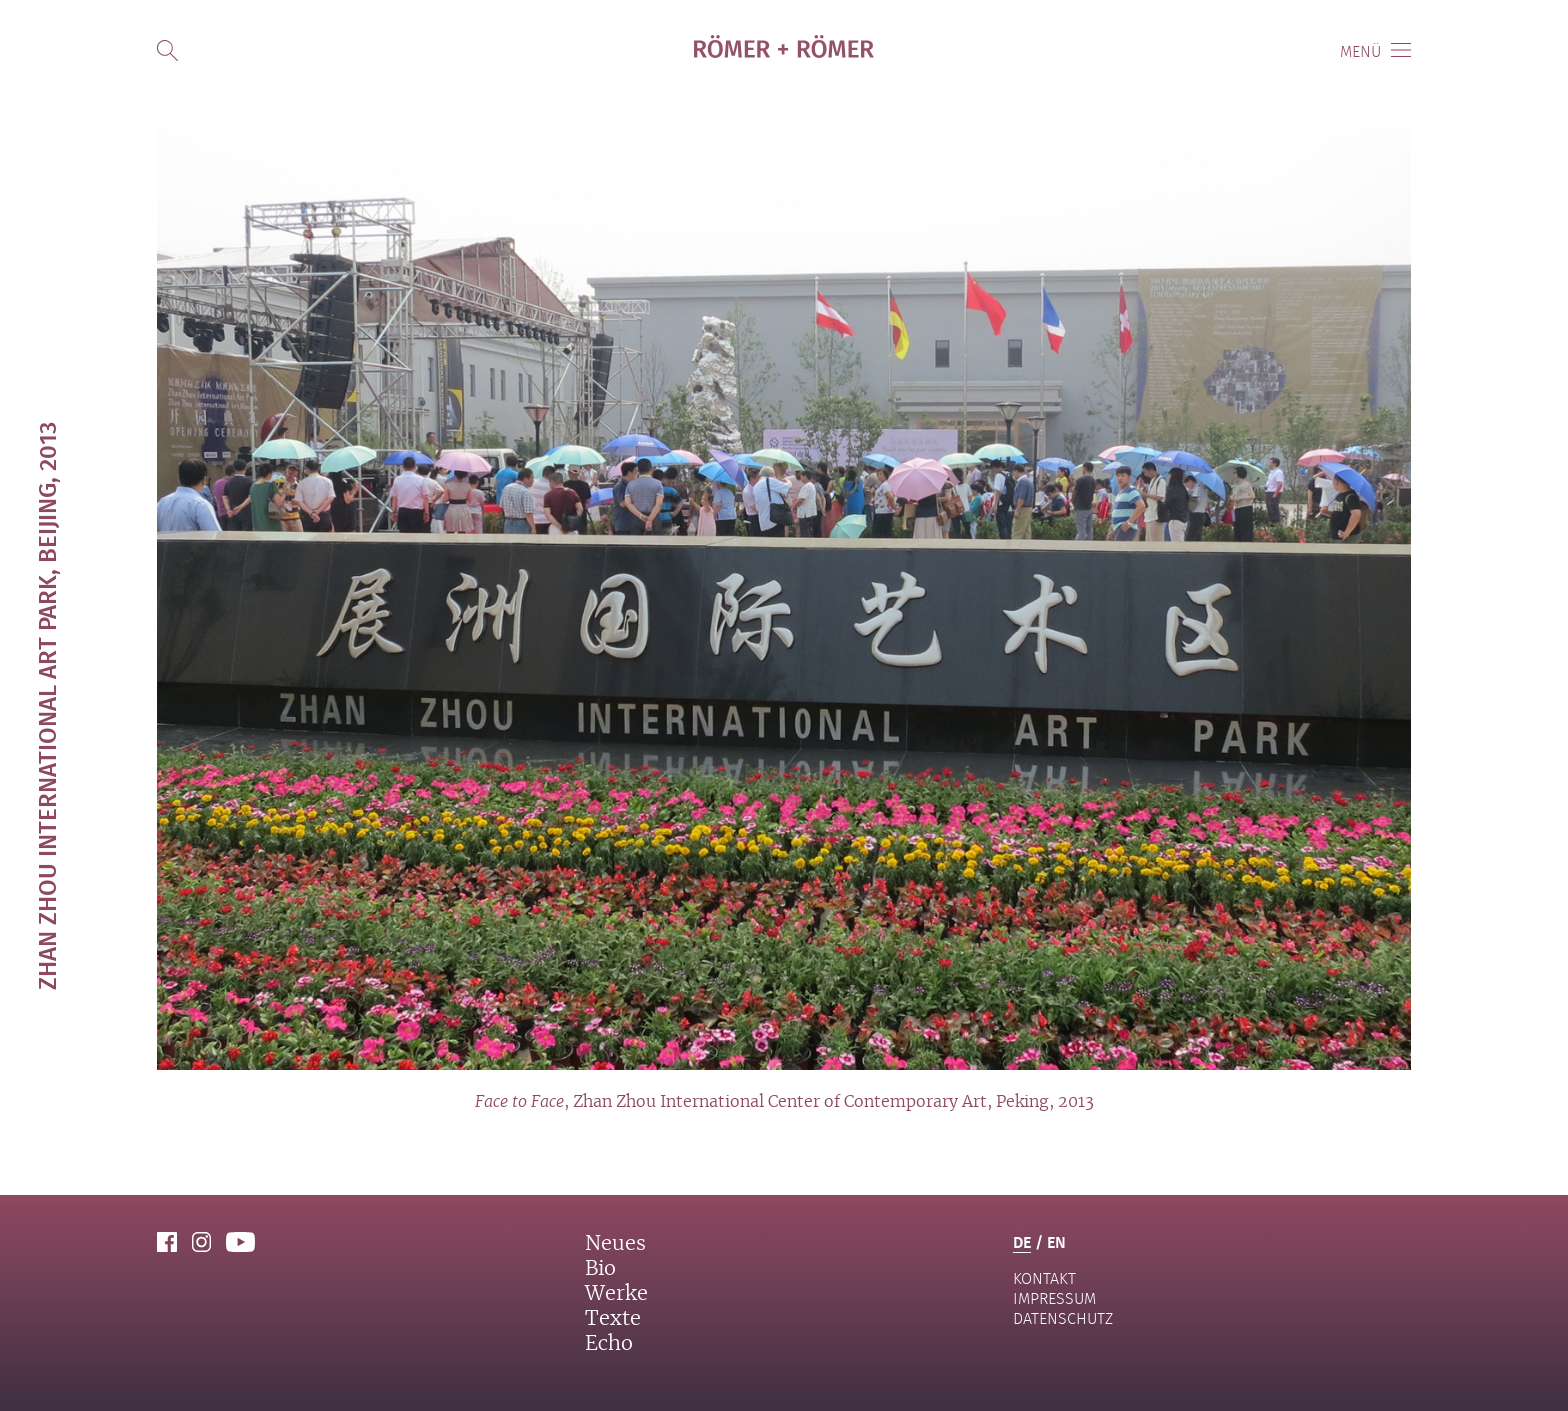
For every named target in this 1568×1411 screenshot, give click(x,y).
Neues (615, 1244)
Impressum (1054, 1298)
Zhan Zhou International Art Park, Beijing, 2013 (46, 706)
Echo (609, 1344)
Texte (613, 1319)
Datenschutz (1063, 1318)
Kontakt (1044, 1278)
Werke (616, 1294)
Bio (600, 1269)
